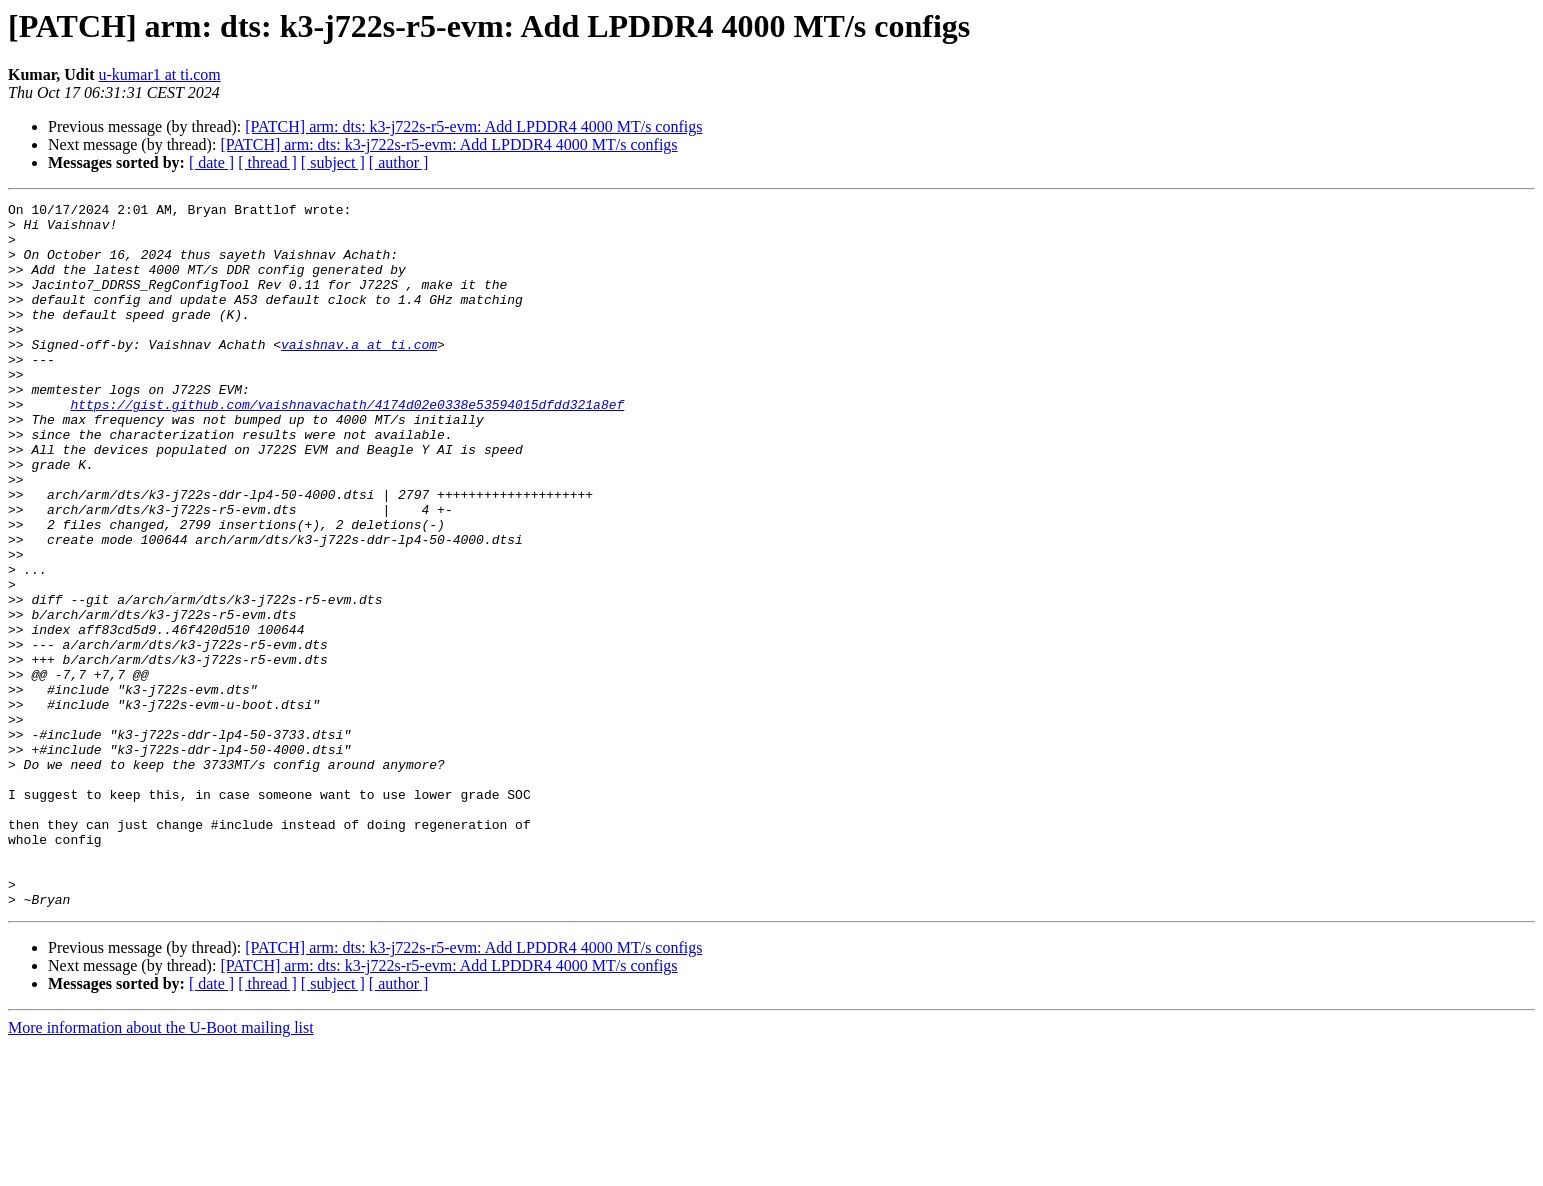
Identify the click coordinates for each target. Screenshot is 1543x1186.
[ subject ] (333, 162)
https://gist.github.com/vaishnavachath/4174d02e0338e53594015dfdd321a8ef (347, 446)
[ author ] (399, 162)
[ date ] (211, 162)
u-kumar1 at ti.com (160, 74)
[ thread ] (267, 162)
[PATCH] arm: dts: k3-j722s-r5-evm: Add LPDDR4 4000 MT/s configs (473, 126)
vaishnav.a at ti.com (359, 374)
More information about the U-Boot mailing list (161, 1168)
